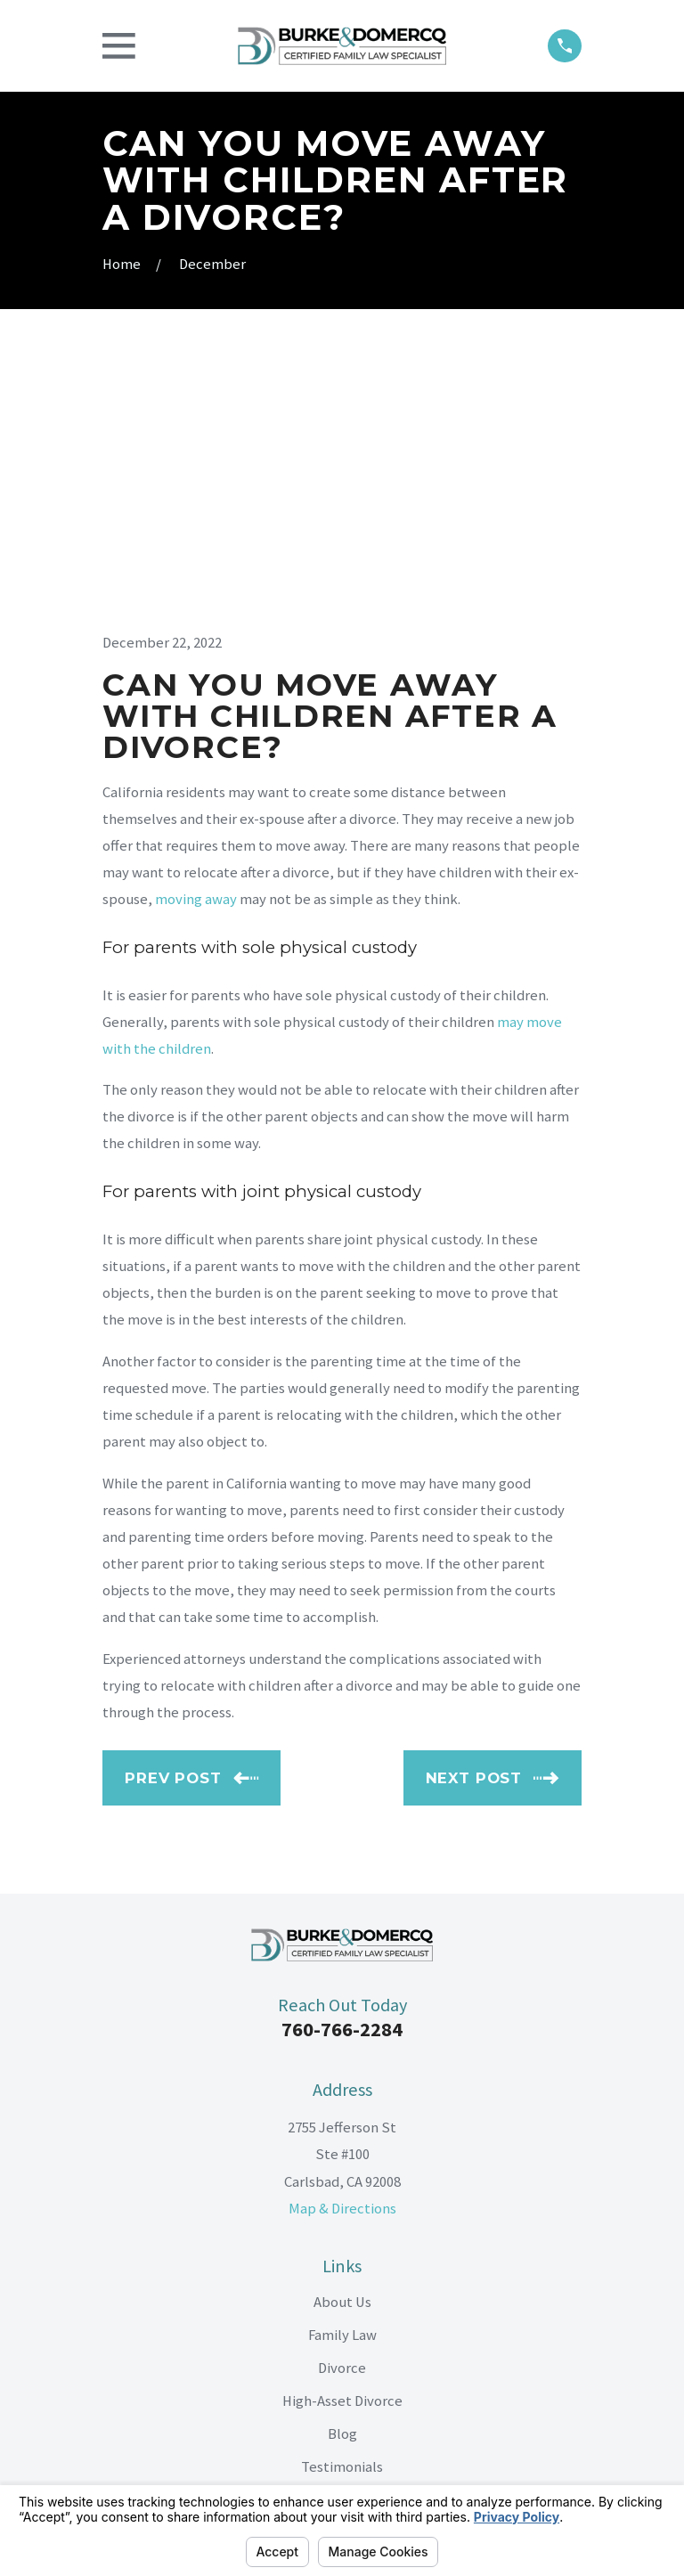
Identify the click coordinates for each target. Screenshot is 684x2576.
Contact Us (342, 2248)
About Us (342, 2051)
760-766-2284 (342, 1778)
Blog (342, 2182)
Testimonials (342, 2215)
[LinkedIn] (341, 2339)
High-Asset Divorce (342, 2149)
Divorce (342, 2116)
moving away (196, 648)
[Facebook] (301, 2339)
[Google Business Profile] (382, 2339)
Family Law (342, 2084)
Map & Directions (342, 1957)
